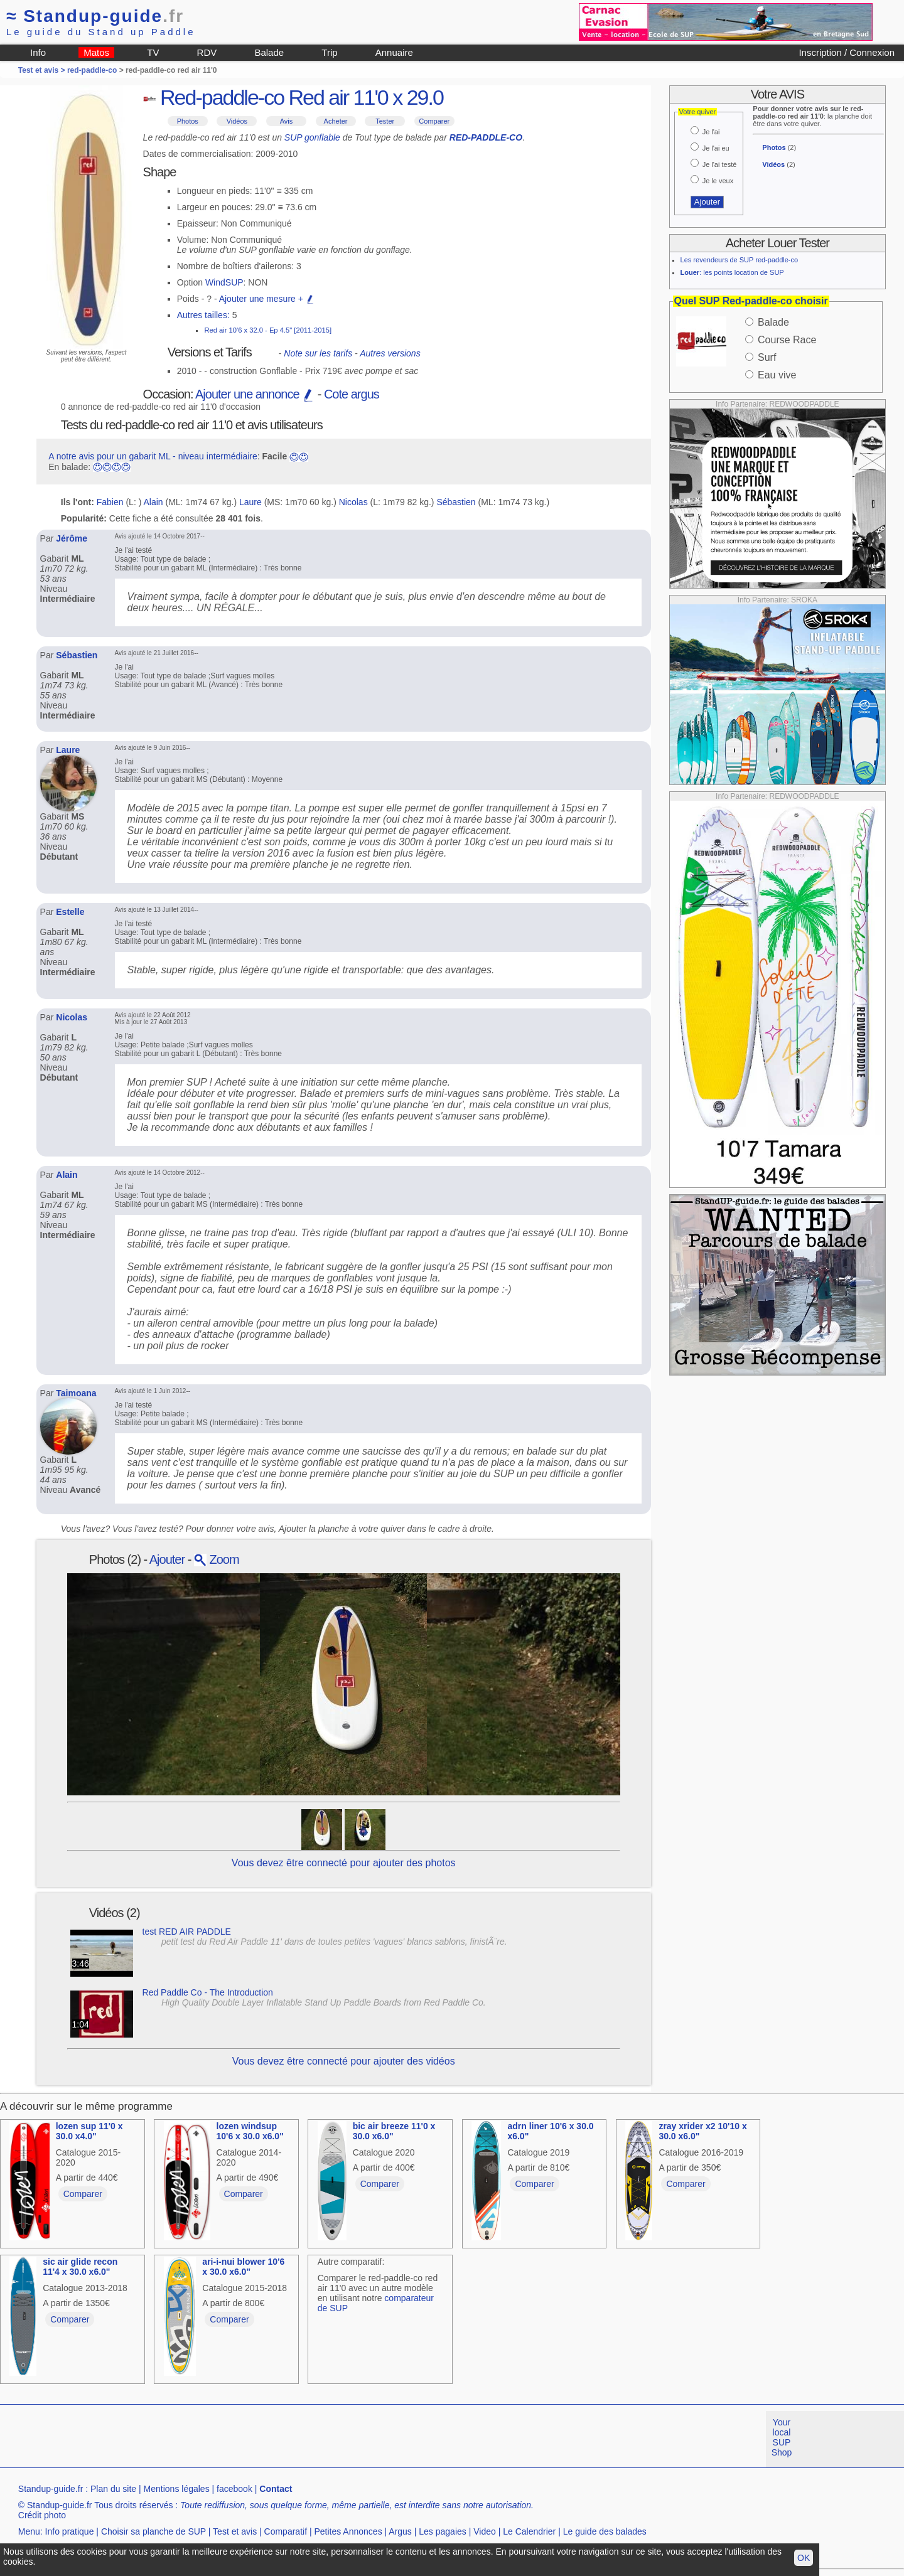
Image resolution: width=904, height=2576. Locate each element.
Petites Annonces (348, 2531)
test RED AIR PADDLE (187, 1932)
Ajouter (167, 1559)
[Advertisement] (228, 2439)
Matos (96, 52)
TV (153, 52)
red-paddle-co (92, 70)
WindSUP (224, 282)
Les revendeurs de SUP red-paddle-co (740, 260)
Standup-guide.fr (50, 2489)
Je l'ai (711, 132)
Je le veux (718, 180)
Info (38, 52)
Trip (329, 52)
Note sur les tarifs (318, 353)
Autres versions (390, 353)
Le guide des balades (605, 2531)
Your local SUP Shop (782, 2437)
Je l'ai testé (719, 164)
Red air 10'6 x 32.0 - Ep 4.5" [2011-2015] (267, 330)
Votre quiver (697, 111)
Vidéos (237, 121)
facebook (234, 2489)
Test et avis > (42, 70)
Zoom (216, 1559)
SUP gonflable (312, 137)
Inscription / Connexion (847, 52)
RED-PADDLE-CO (485, 137)
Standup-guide (95, 16)
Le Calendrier (529, 2531)
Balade (269, 52)
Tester (384, 121)
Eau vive (777, 375)
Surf (767, 357)
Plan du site (113, 2489)
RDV (207, 52)
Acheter (336, 121)
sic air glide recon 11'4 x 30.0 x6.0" (80, 2267)
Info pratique (69, 2531)
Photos (187, 121)
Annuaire (394, 52)
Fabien (110, 502)
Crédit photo (42, 2515)
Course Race (787, 339)
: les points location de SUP (732, 272)
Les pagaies (442, 2531)
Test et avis (235, 2531)
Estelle (70, 912)
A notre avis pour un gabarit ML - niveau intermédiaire (152, 456)
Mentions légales (177, 2489)
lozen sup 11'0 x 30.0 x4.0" (89, 2131)
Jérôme (71, 538)
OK (803, 2558)
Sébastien (455, 502)
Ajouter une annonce (255, 394)
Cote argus (351, 394)
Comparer (434, 121)
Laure (250, 502)
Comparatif (285, 2531)
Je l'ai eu (715, 148)
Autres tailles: (203, 315)
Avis (286, 121)
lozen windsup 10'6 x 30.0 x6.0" (250, 2131)
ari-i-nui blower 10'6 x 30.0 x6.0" (243, 2267)
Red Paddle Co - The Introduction (208, 1992)
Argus (400, 2531)
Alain (153, 502)
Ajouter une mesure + (267, 299)
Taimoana (76, 1393)
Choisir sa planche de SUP (153, 2531)
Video (484, 2531)
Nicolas (353, 502)
